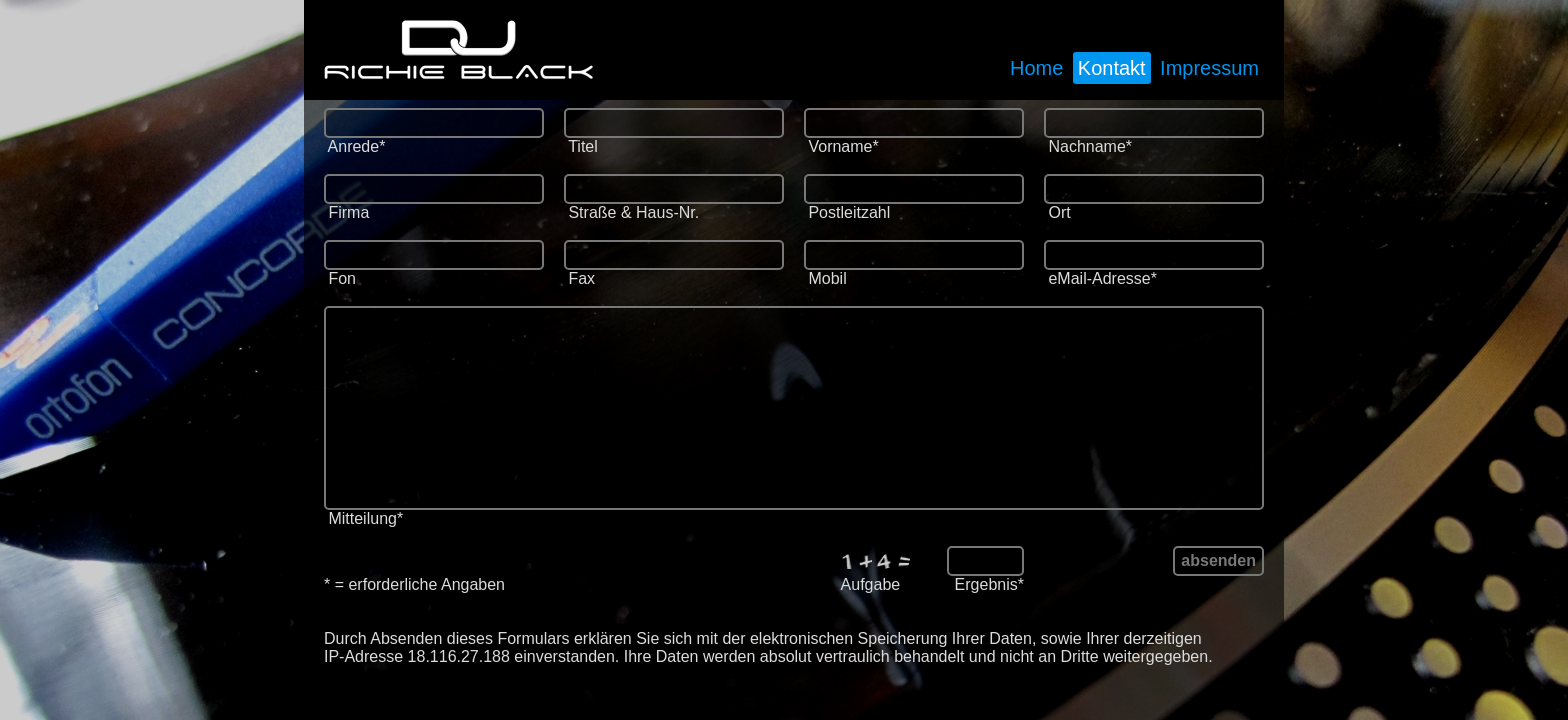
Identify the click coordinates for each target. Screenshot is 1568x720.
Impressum (1209, 68)
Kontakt (1112, 68)
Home (1036, 68)
